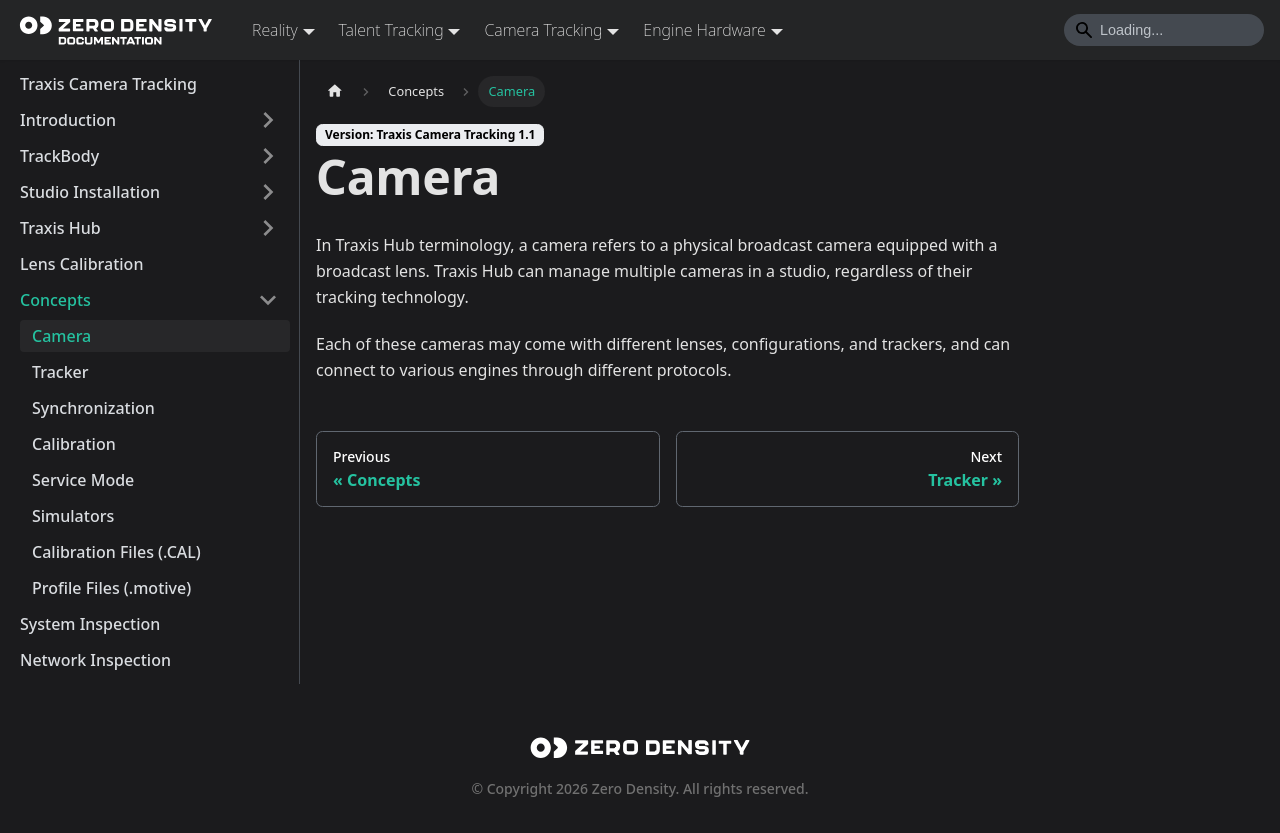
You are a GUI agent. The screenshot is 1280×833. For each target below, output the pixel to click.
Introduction (68, 120)
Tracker (60, 372)
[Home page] (335, 91)
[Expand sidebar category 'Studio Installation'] (268, 192)
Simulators (73, 516)
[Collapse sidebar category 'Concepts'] (268, 300)
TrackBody (59, 156)
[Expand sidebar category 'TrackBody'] (268, 156)
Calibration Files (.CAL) (116, 552)
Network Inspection (95, 660)
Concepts (55, 300)
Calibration (74, 444)
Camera (61, 336)
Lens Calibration (81, 264)
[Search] (1164, 30)
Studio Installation (90, 192)
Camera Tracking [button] (543, 30)
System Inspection (90, 624)
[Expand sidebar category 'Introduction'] (268, 120)
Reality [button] (275, 30)
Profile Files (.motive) (111, 588)
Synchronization (93, 408)
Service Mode (83, 480)
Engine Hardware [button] (704, 30)
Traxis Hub (60, 228)
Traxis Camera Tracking (108, 84)
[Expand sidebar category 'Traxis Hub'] (268, 228)
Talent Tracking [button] (391, 30)
